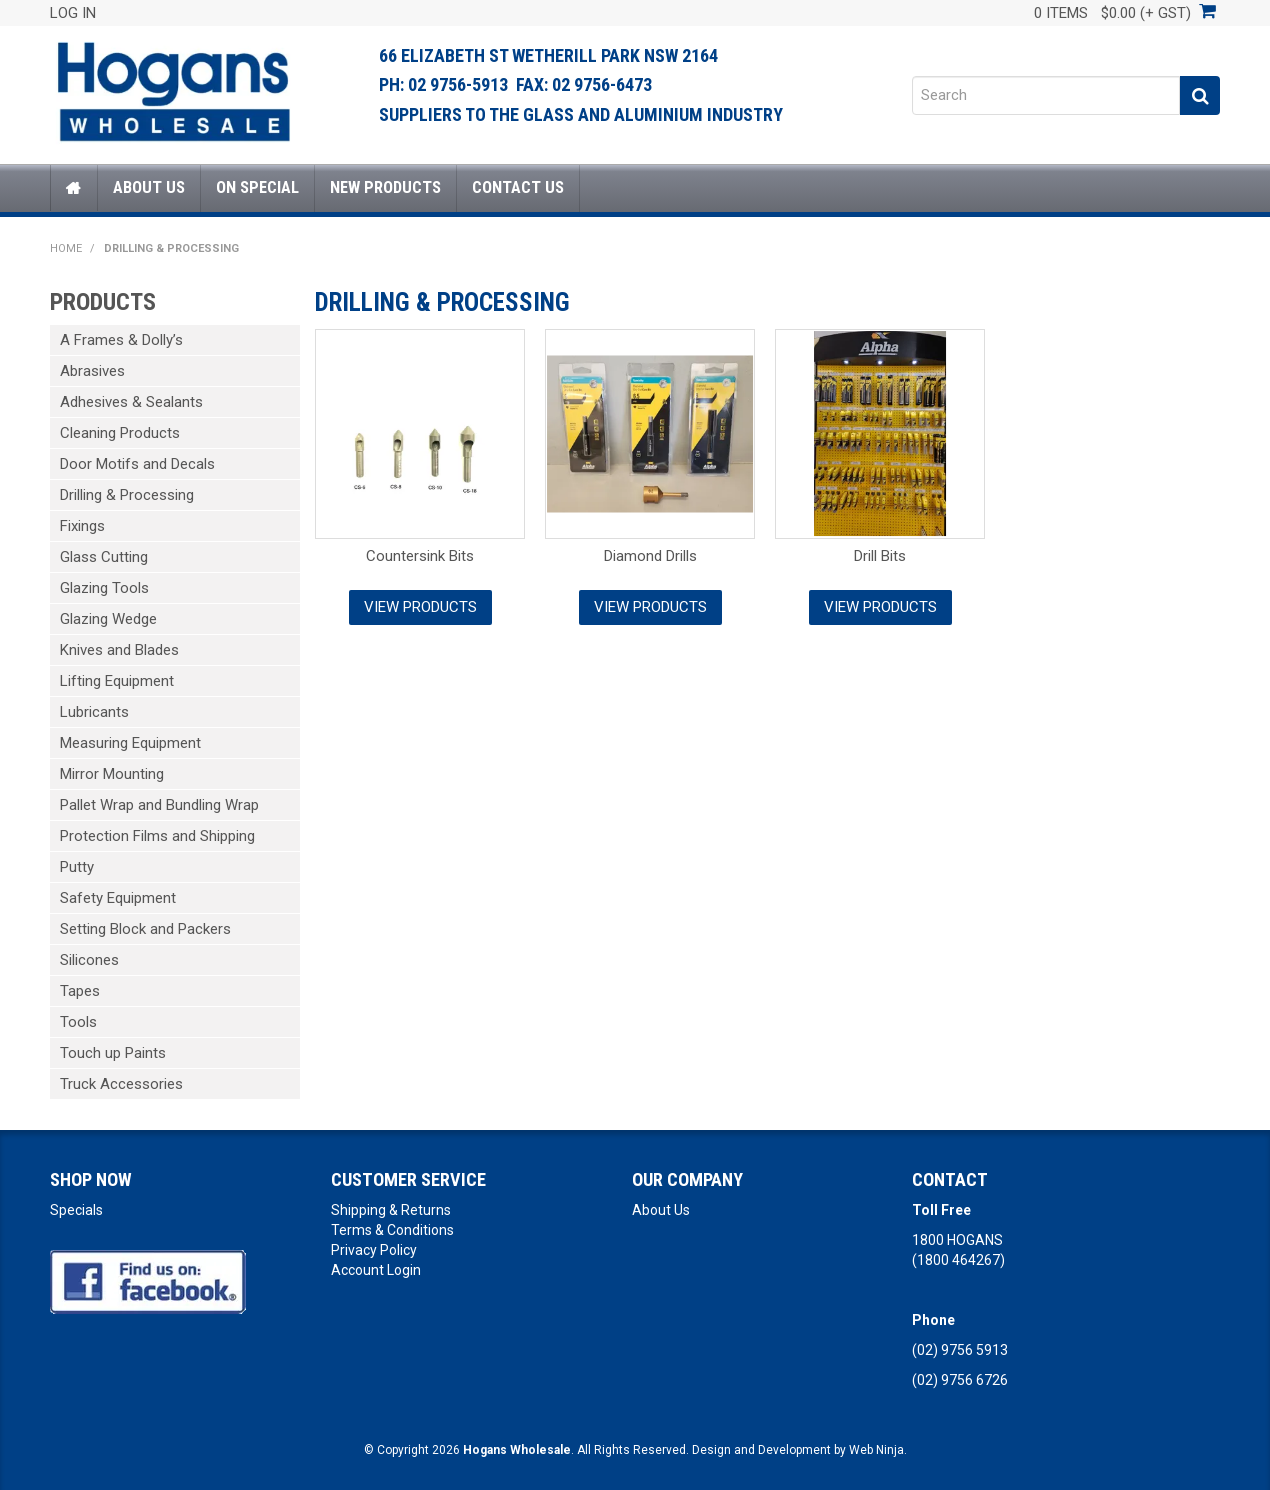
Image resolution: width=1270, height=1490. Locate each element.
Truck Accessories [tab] (121, 1084)
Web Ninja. (878, 1450)
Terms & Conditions (392, 1230)
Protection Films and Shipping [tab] (157, 836)
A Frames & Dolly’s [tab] (121, 340)
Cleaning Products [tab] (120, 433)
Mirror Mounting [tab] (112, 774)
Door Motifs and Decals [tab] (137, 464)
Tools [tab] (78, 1022)
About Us (149, 187)
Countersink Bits (420, 556)
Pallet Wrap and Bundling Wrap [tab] (159, 805)
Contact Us (518, 187)
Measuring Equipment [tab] (130, 743)
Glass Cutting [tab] (104, 557)
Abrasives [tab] (92, 371)
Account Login (376, 1270)
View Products (420, 607)
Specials (76, 1210)
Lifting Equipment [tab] (117, 681)
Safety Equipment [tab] (118, 898)
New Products (385, 187)
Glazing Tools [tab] (104, 588)
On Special (257, 187)
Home (74, 188)
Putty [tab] (77, 867)
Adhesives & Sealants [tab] (131, 402)
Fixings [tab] (82, 526)
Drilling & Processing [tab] (127, 495)
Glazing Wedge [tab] (108, 619)
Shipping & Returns (391, 1210)
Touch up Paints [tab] (113, 1053)
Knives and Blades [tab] (119, 650)
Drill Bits (880, 556)
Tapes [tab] (80, 991)
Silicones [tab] (89, 960)
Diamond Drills (650, 556)
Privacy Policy (374, 1250)
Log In (73, 13)
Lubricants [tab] (94, 712)
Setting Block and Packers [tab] (145, 929)
